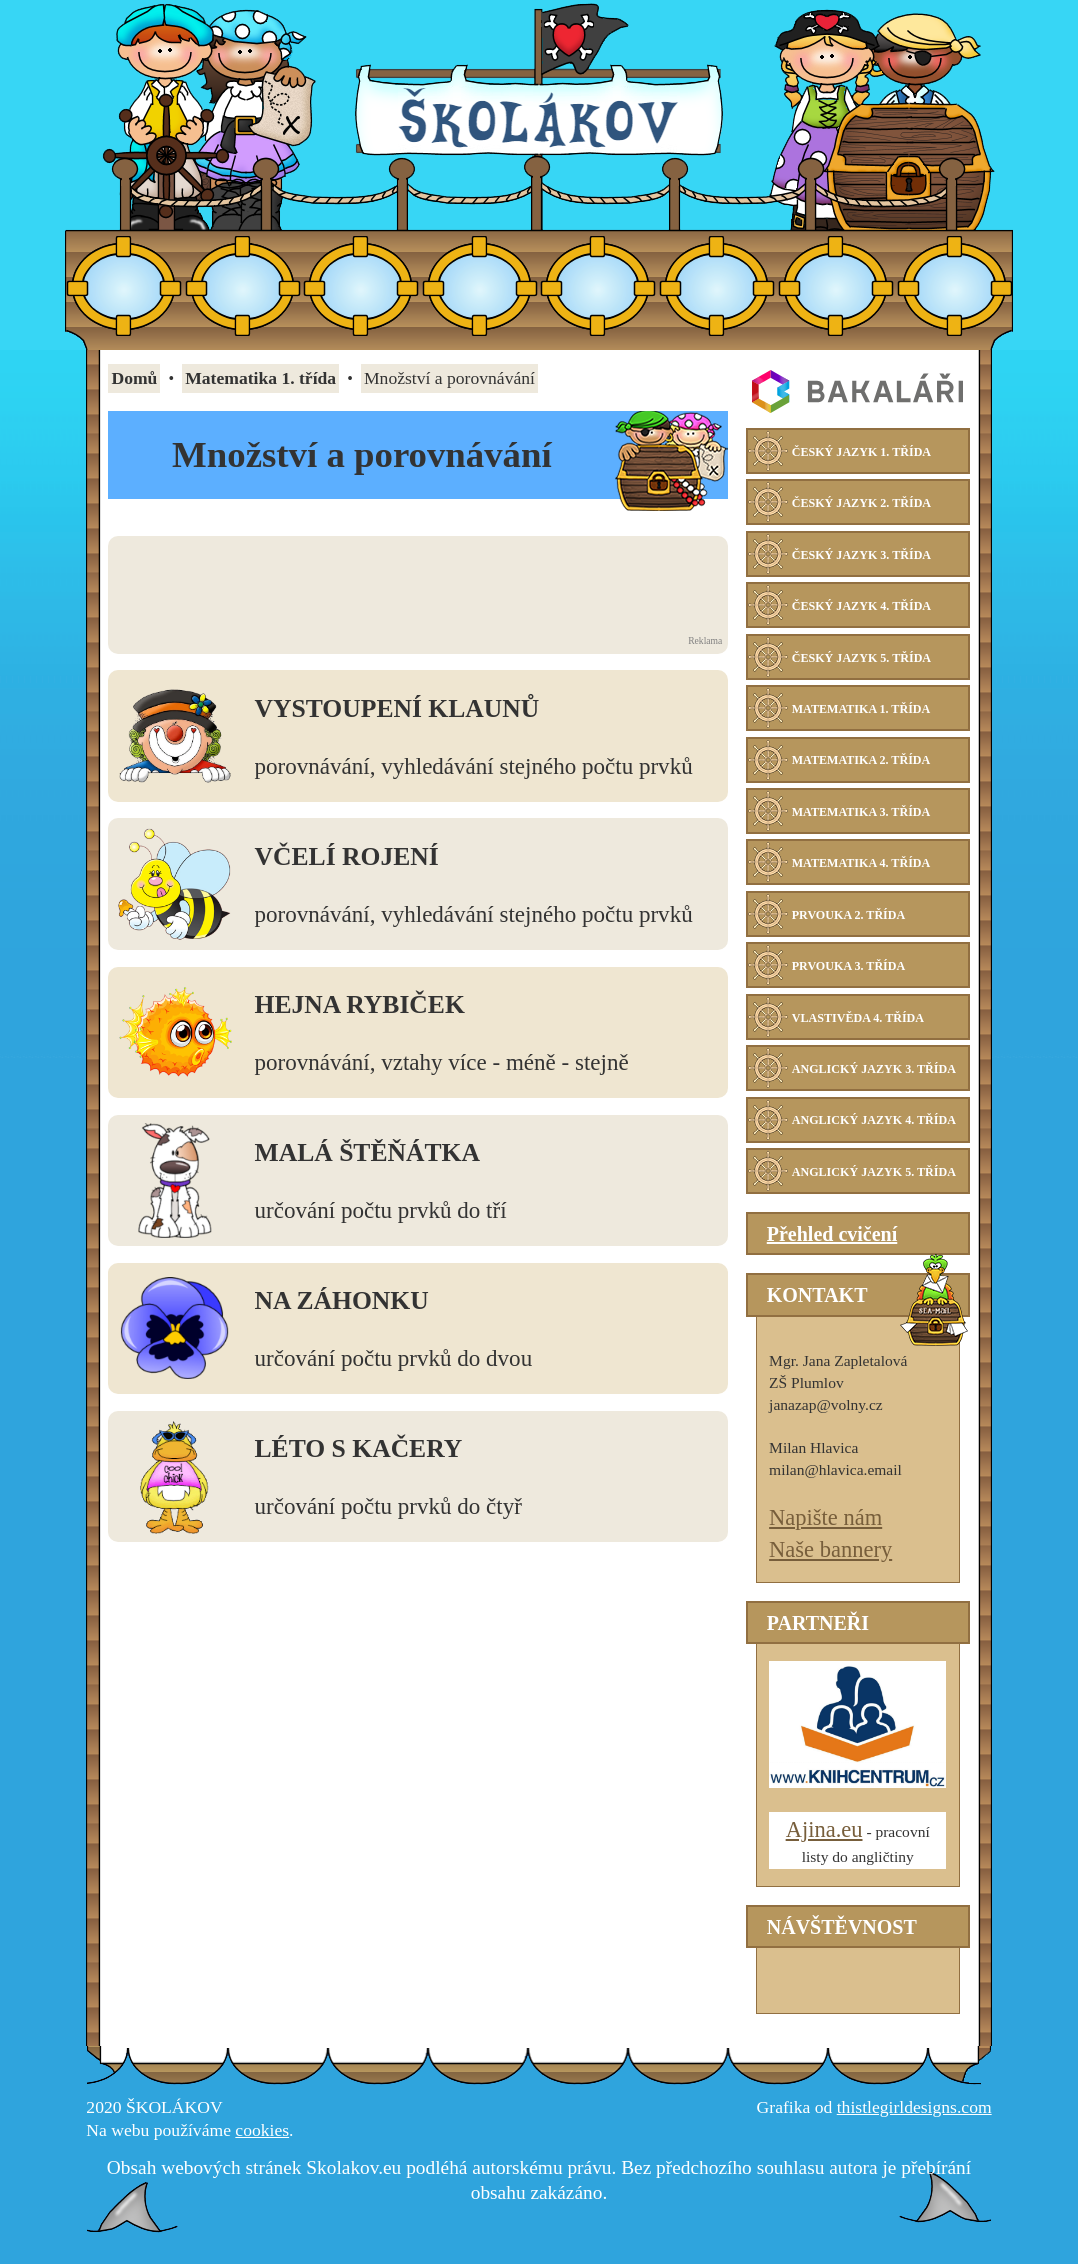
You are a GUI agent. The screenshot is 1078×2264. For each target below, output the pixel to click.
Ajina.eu (824, 1847)
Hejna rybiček (360, 1004)
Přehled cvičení (832, 1252)
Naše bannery (830, 1567)
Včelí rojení (347, 856)
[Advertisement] (415, 585)
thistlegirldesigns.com (914, 2125)
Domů (134, 378)
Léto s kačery (359, 1448)
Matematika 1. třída (260, 378)
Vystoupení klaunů (397, 708)
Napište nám (825, 1535)
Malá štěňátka (367, 1152)
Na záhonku (342, 1300)
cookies (262, 2148)
